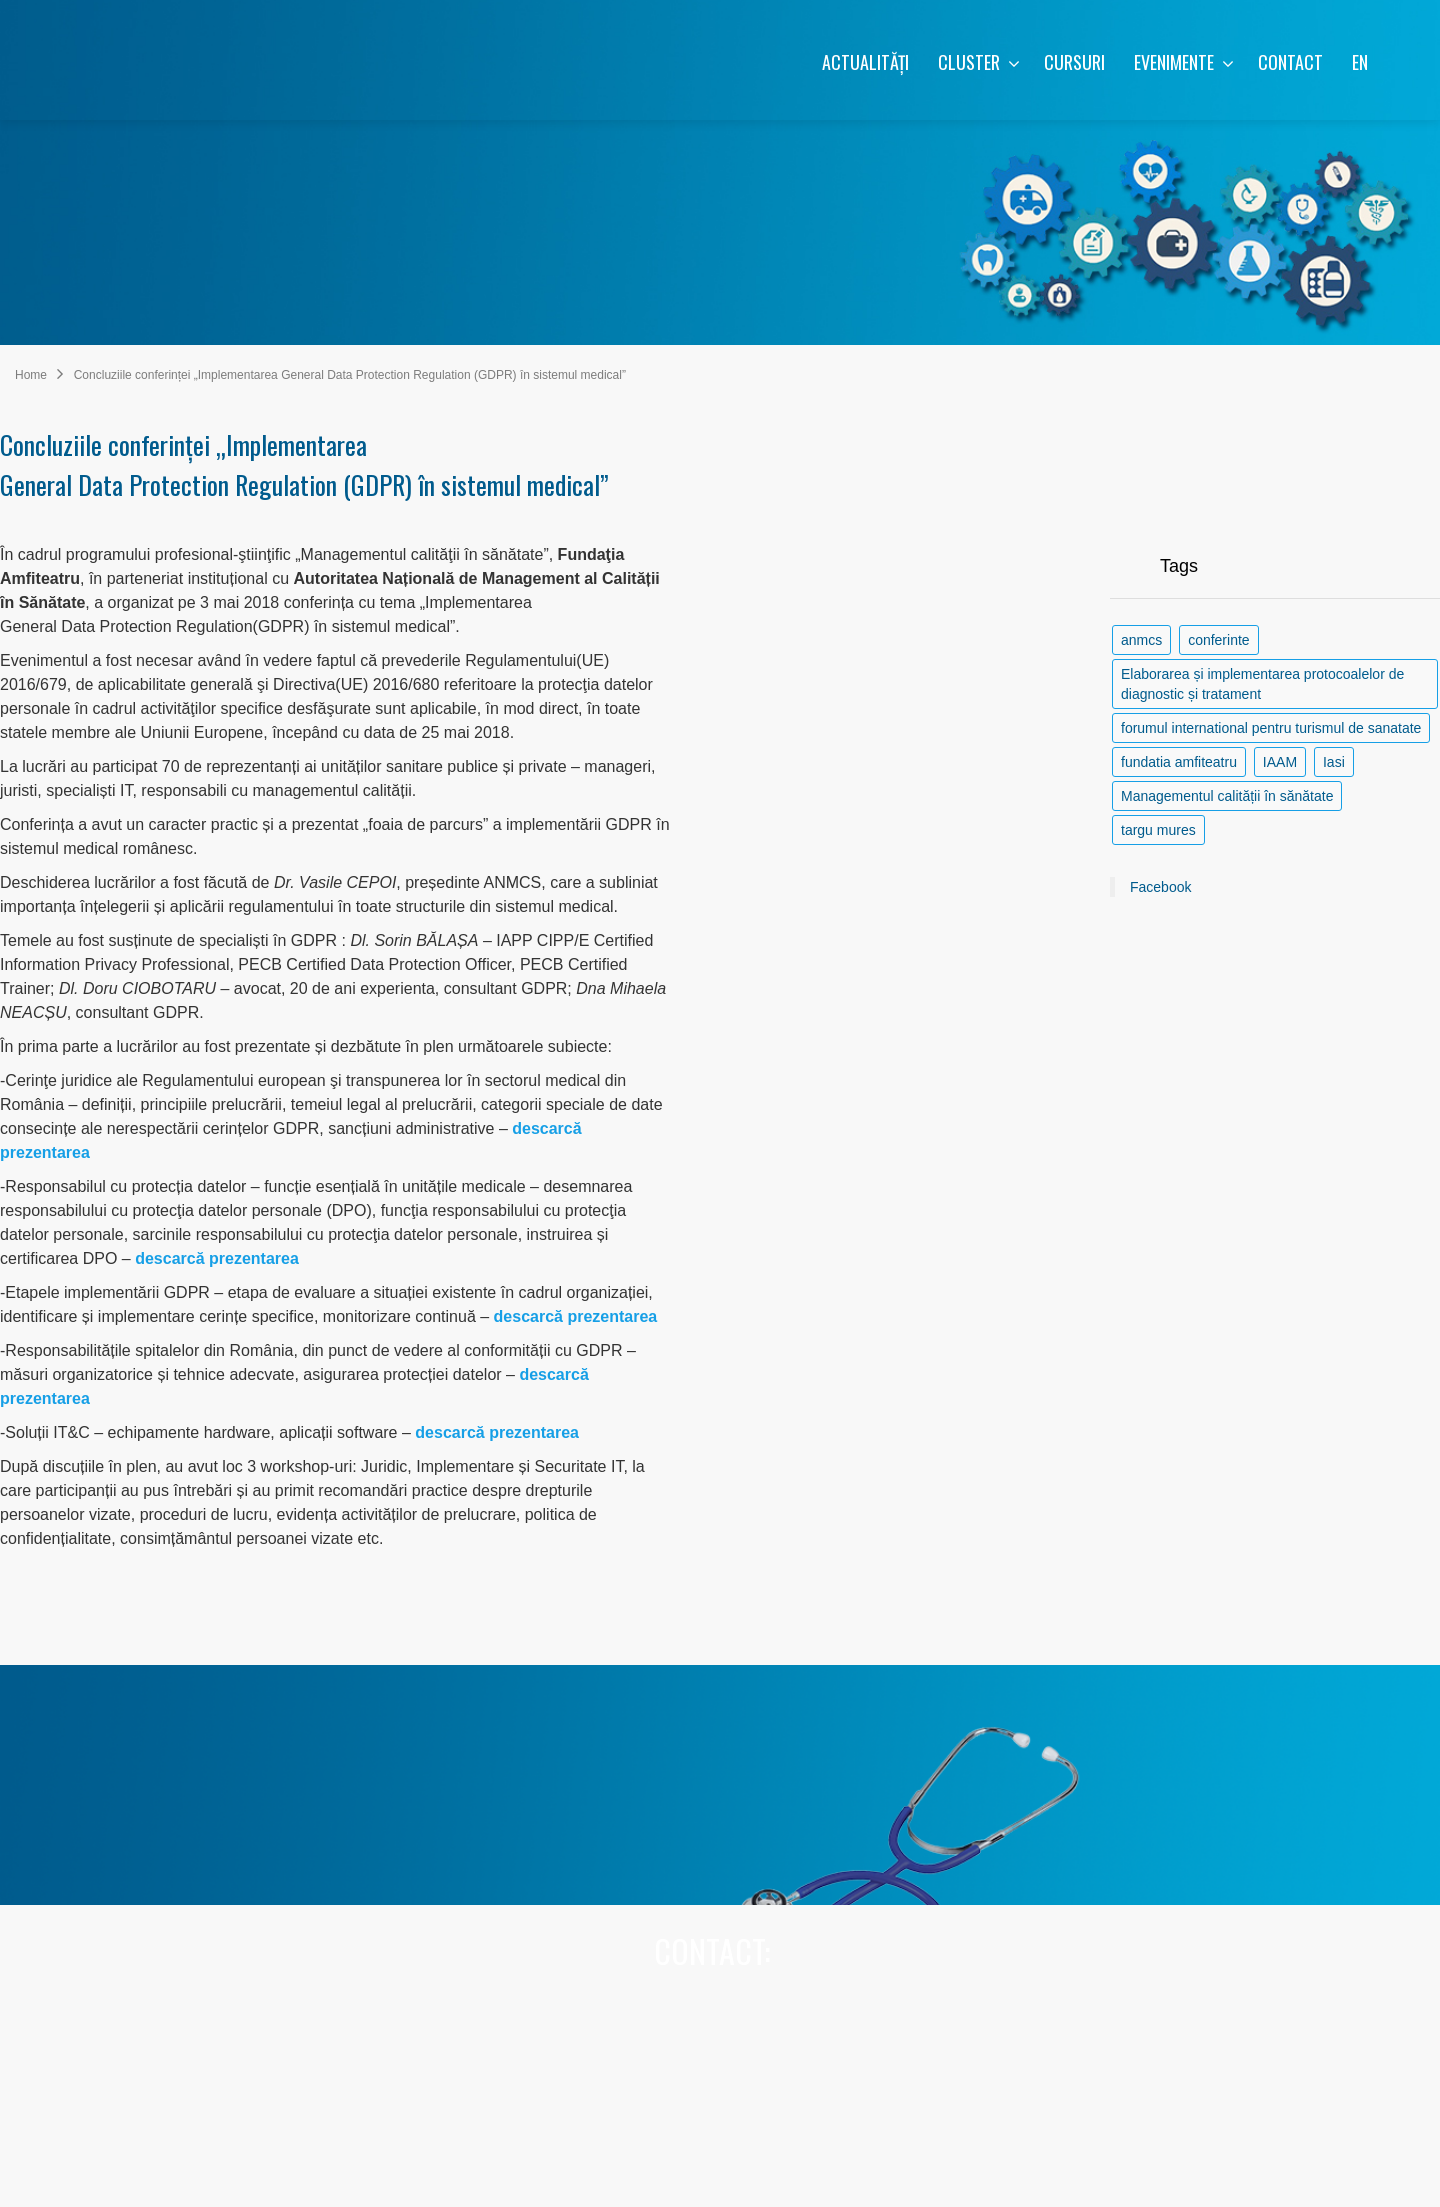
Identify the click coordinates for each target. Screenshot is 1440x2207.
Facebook (1160, 887)
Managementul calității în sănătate (1227, 796)
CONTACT (1290, 62)
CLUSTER (979, 62)
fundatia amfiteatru (1179, 762)
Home (31, 375)
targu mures (1158, 830)
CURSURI (1074, 62)
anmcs (1141, 640)
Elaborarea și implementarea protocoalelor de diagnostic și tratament (1262, 684)
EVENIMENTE (1184, 62)
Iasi (1334, 762)
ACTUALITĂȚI (865, 62)
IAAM (1280, 762)
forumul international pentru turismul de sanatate (1271, 728)
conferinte (1218, 640)
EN (1360, 62)
